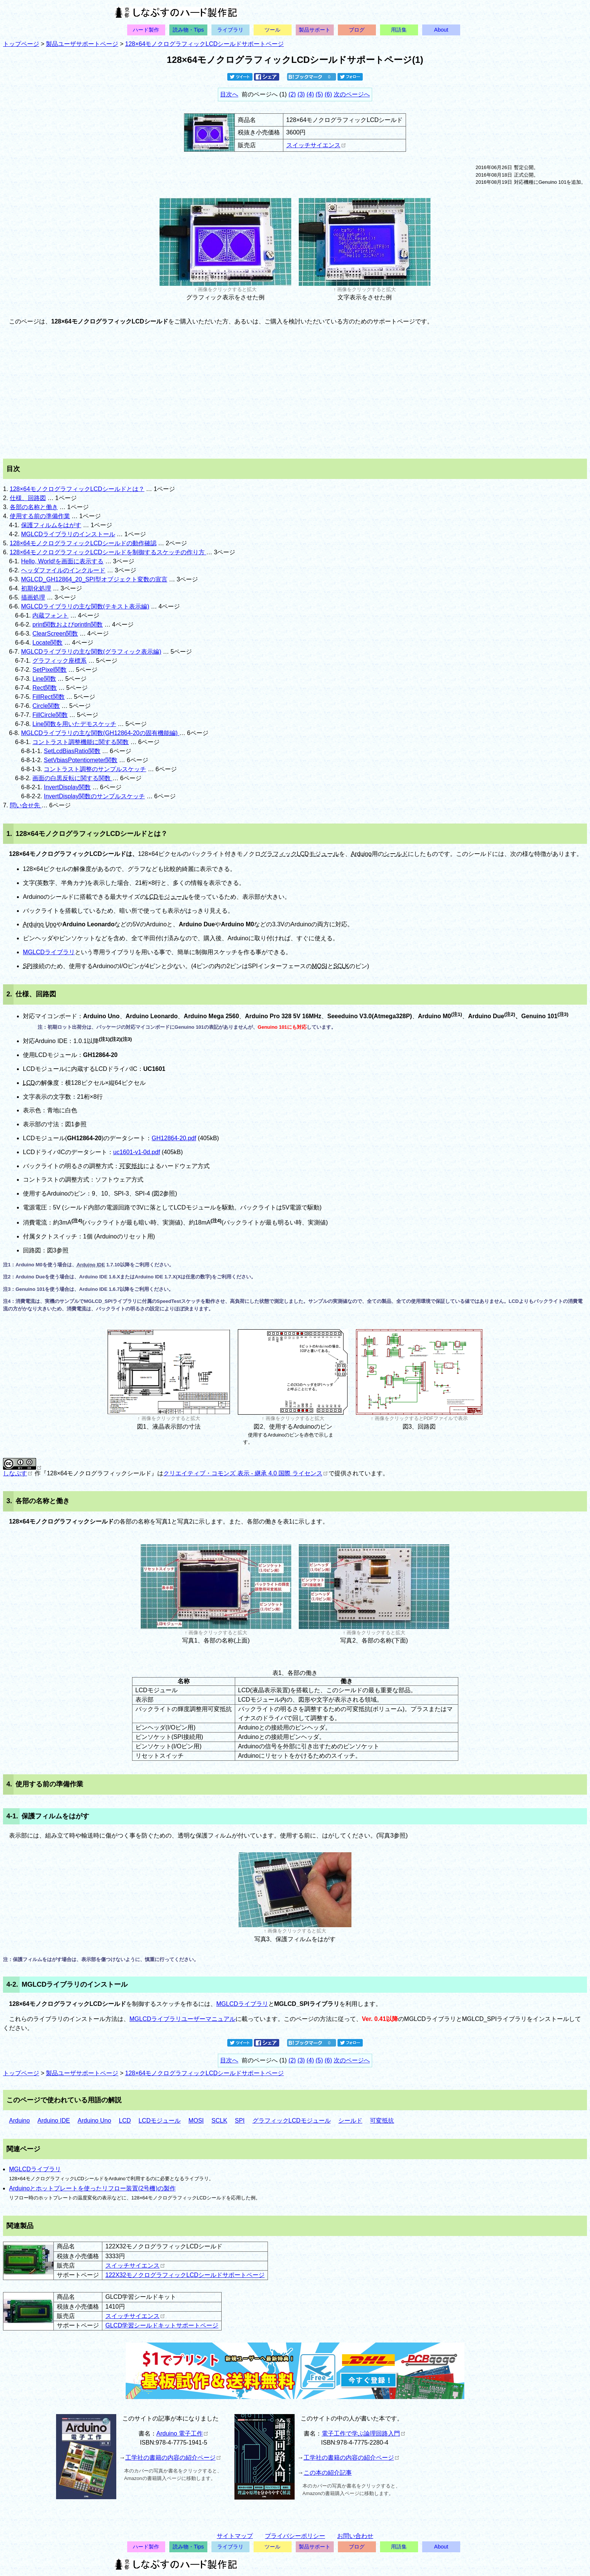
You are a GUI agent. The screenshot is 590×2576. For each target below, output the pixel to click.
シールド (396, 854)
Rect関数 (44, 688)
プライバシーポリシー (295, 2536)
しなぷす (17, 1473)
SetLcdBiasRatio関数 (72, 751)
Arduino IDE (91, 1264)
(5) (319, 94)
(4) (310, 94)
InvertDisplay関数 (67, 787)
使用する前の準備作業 (40, 516)
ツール (272, 30)
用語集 (399, 30)
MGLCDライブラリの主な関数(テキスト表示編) (85, 606)
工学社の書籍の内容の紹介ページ (172, 2457)
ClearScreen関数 (55, 633)
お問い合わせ (355, 2536)
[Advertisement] (295, 392)
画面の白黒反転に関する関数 (72, 778)
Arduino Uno (39, 924)
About (441, 30)
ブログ (357, 30)
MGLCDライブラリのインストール (68, 534)
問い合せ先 (25, 805)
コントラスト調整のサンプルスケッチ (95, 769)
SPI (28, 966)
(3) (301, 94)
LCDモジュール (167, 897)
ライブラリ (230, 30)
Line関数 (44, 679)
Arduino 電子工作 (182, 2433)
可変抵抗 (131, 1166)
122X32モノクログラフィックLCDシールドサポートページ (185, 2275)
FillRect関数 (48, 697)
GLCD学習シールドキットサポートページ (161, 2325)
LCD (29, 1083)
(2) (292, 94)
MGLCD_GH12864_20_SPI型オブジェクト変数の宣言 (94, 579)
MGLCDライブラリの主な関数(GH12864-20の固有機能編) (100, 733)
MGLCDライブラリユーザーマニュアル (182, 2019)
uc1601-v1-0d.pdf (136, 1152)
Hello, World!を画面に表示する (62, 561)
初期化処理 (36, 588)
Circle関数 (46, 706)
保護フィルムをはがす (51, 525)
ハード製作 (146, 30)
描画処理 (33, 597)
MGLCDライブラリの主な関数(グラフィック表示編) (91, 651)
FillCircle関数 (49, 715)
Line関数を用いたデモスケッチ (74, 724)
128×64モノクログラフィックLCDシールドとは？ (77, 489)
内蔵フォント (50, 615)
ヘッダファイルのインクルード (63, 570)
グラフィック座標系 (59, 660)
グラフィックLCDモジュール (300, 854)
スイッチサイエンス (315, 145)
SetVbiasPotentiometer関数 (80, 760)
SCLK (341, 966)
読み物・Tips (188, 30)
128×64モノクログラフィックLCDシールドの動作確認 (83, 543)
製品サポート (314, 30)
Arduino (361, 854)
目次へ (229, 94)
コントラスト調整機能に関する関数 (80, 742)
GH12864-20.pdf (174, 1138)
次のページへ (352, 94)
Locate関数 (47, 642)
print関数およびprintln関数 (67, 624)
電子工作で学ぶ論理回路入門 (363, 2433)
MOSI (319, 966)
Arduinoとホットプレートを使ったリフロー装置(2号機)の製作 (92, 2188)
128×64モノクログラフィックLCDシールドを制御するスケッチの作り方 (108, 552)
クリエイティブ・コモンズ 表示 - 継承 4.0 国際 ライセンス (245, 1473)
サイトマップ (235, 2536)
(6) (328, 94)
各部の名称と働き (34, 507)
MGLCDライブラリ (49, 952)
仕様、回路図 (28, 498)
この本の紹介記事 (328, 2472)
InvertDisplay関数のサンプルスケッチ (94, 796)
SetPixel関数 (49, 669)
